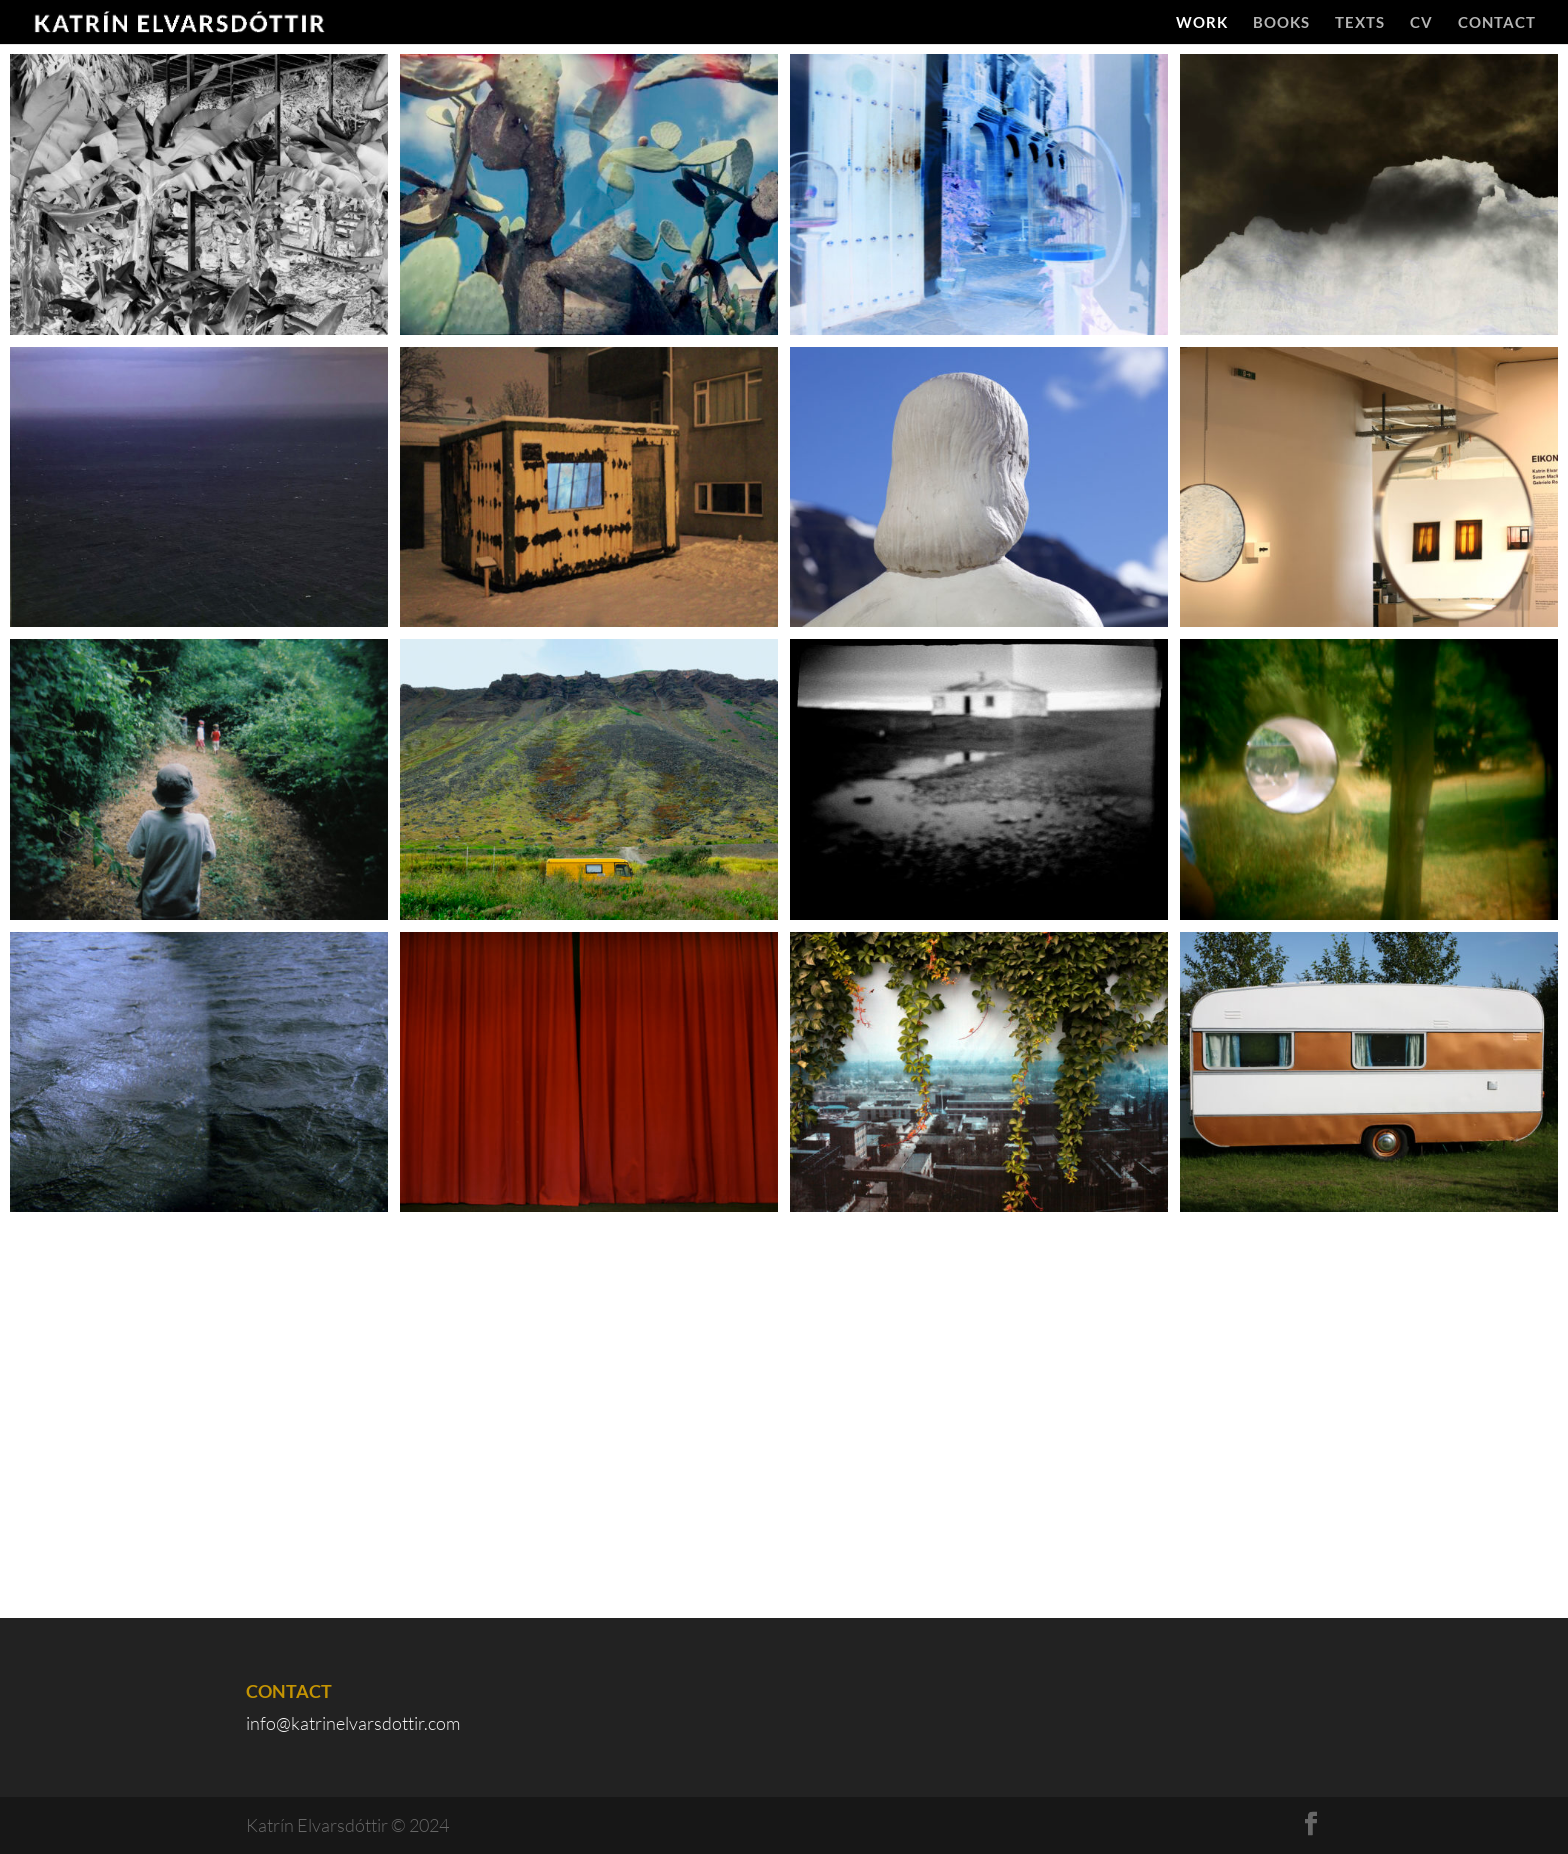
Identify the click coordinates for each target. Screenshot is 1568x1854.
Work (1202, 23)
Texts (1360, 23)
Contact (1497, 23)
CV (1421, 23)
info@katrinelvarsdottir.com (353, 1723)
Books (1281, 23)
